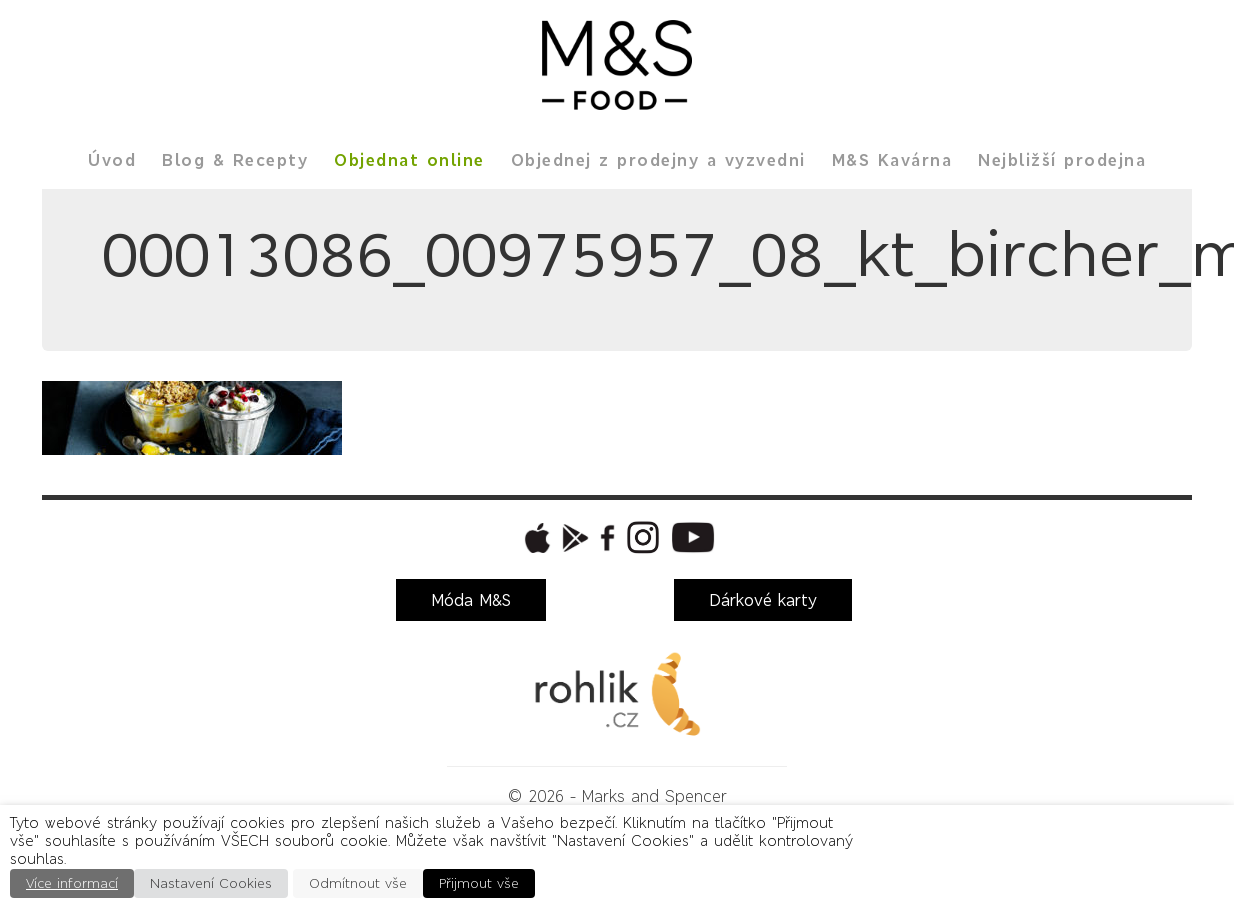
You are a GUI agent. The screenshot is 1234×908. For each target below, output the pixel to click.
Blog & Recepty (235, 160)
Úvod (112, 160)
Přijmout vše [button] (479, 883)
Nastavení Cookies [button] (211, 883)
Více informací (72, 883)
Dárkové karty (763, 600)
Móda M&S (471, 600)
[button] (535, 538)
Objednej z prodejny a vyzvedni (658, 160)
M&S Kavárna (892, 160)
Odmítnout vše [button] (358, 883)
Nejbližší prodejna (1062, 160)
